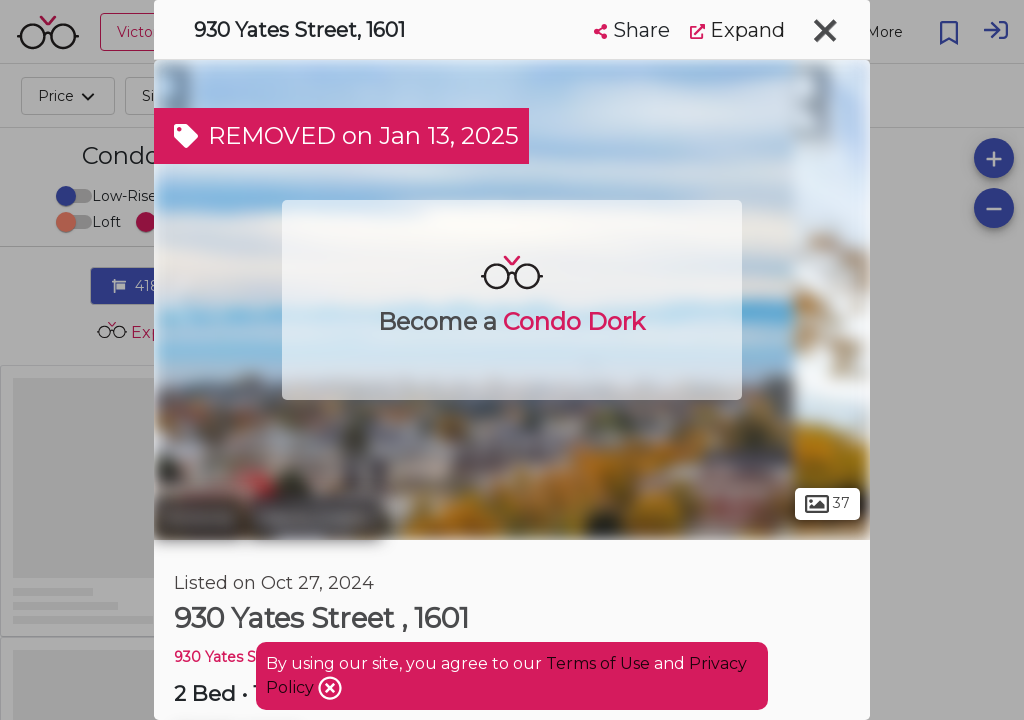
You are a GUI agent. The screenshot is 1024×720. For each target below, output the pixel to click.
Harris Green (314, 518)
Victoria (198, 518)
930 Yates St (218, 657)
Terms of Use (598, 663)
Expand (737, 30)
